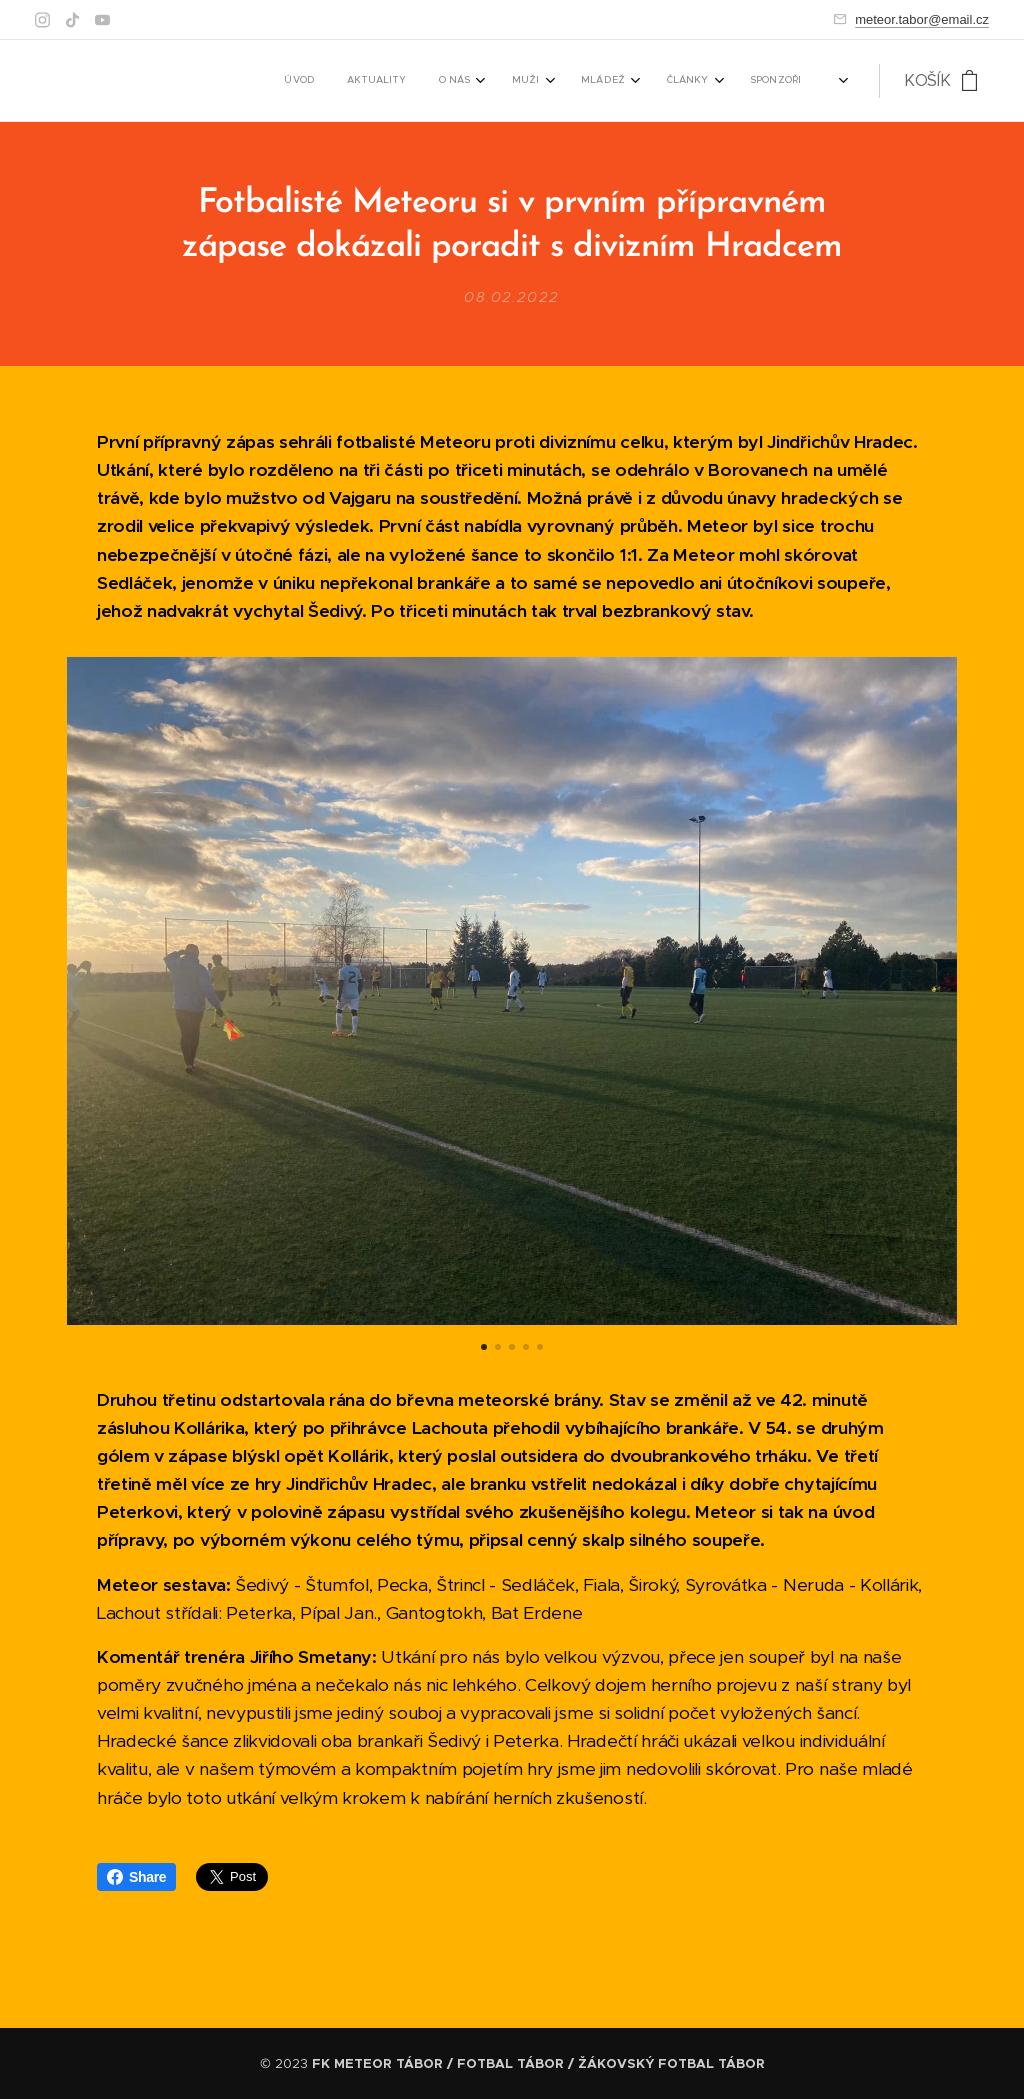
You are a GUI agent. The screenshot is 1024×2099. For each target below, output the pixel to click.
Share (136, 1877)
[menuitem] (424, 81)
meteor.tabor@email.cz (922, 19)
